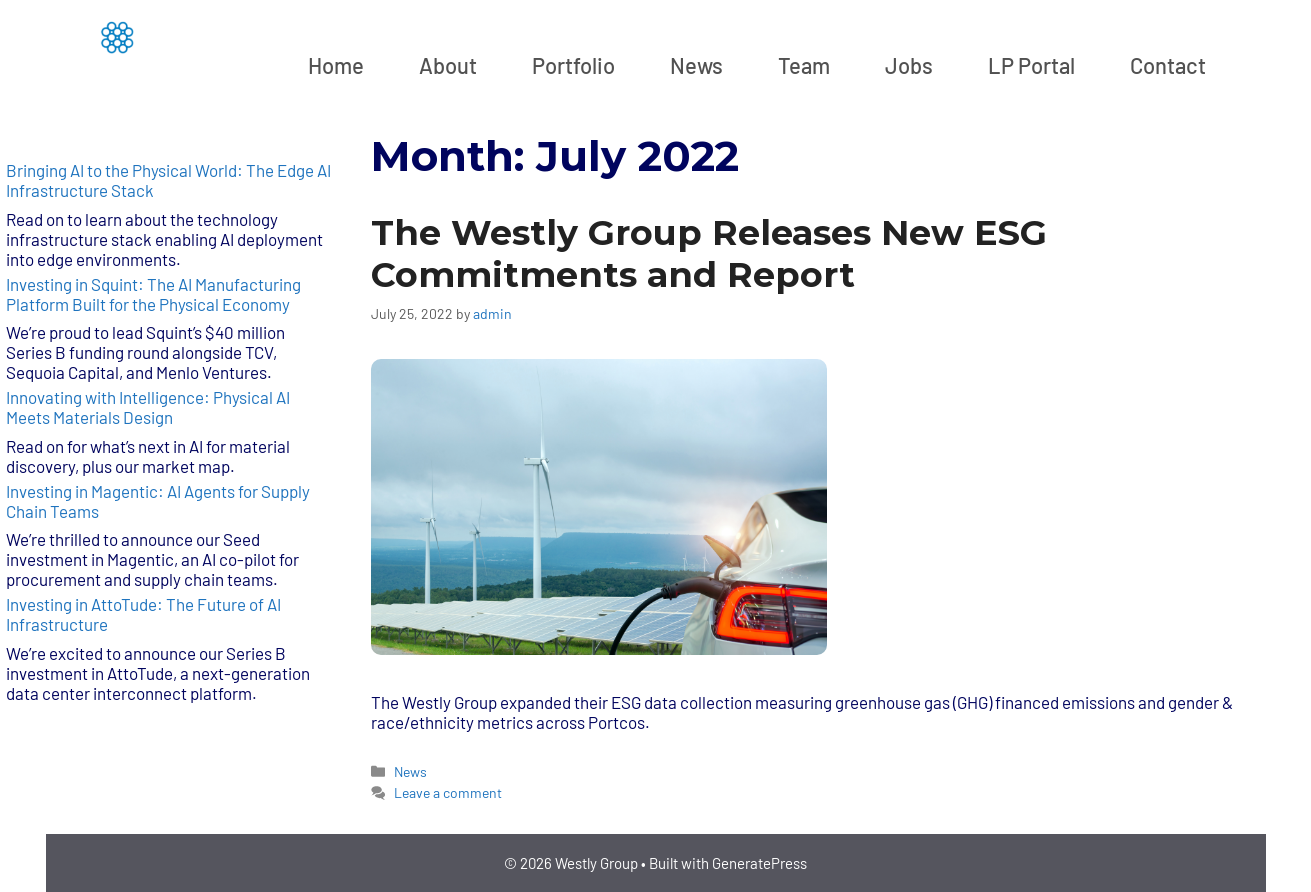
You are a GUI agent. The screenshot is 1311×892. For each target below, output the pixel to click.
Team (804, 65)
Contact (1168, 65)
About (448, 65)
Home (336, 65)
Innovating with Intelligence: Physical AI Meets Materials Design (148, 407)
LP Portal (1031, 65)
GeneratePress (759, 863)
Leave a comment (448, 792)
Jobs (909, 65)
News (696, 65)
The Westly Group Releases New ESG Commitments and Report (709, 253)
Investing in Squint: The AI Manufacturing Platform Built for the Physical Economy (153, 294)
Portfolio (573, 65)
